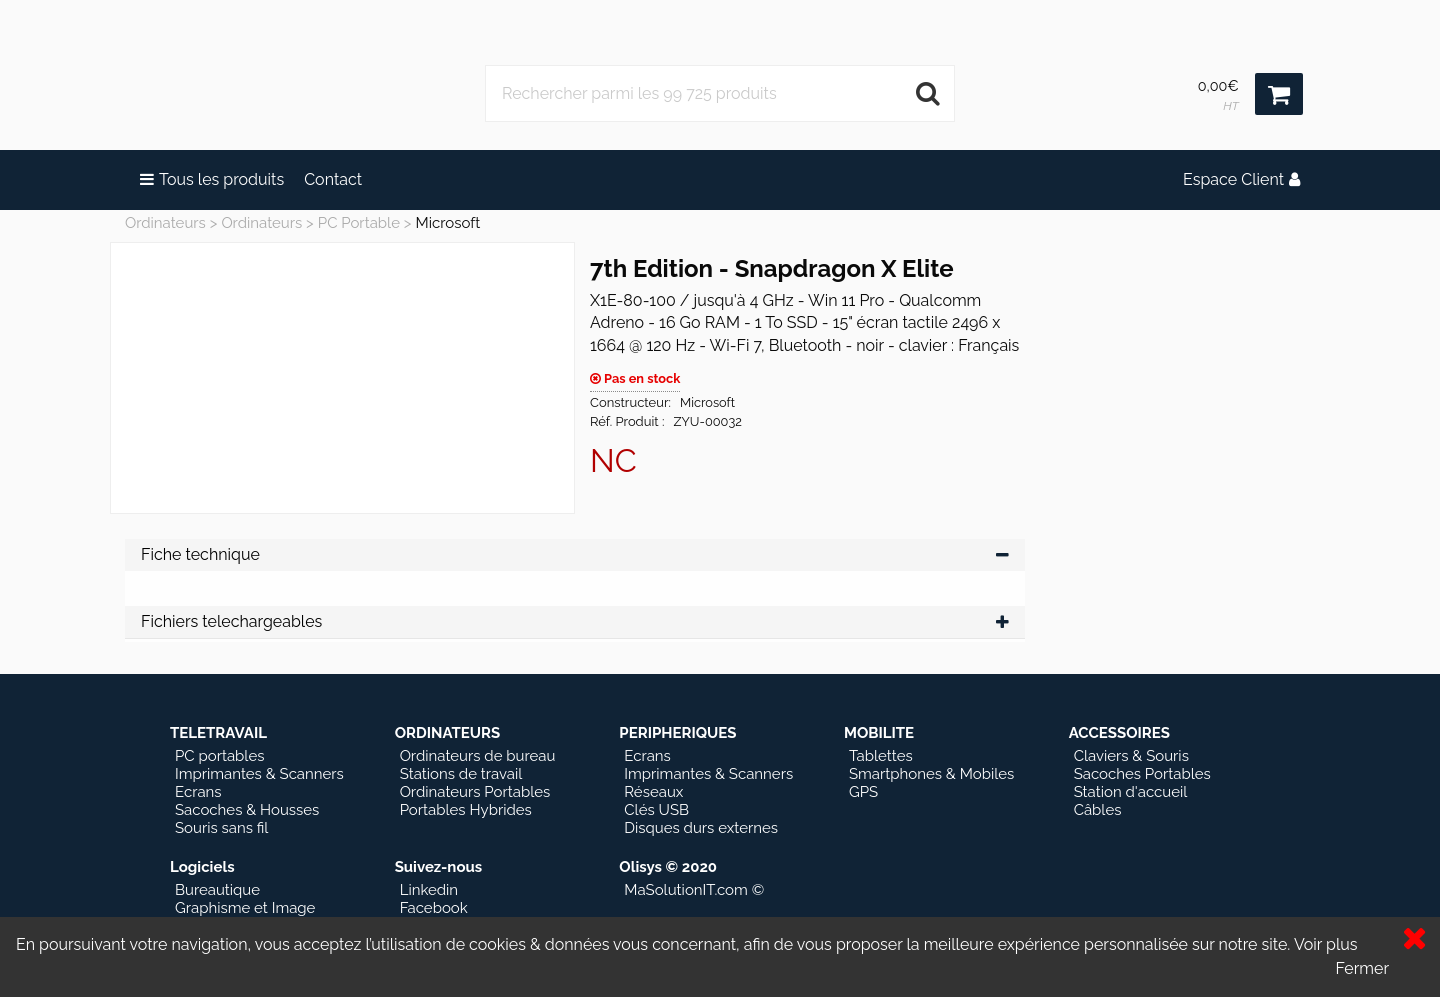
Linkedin (429, 890)
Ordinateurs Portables (475, 792)
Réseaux (653, 792)
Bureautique (217, 890)
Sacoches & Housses (247, 810)
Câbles (1098, 810)
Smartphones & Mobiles (931, 774)
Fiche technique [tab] (575, 554)
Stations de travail (461, 774)
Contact (333, 179)
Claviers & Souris (1131, 756)
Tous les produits (212, 179)
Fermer (1362, 968)
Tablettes (881, 756)
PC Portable (359, 223)
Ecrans (198, 792)
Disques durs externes (701, 828)
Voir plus (1326, 944)
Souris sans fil (221, 828)
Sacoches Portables (1142, 774)
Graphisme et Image (245, 908)
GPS (863, 792)
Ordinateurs (165, 223)
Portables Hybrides (466, 810)
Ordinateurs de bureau (478, 756)
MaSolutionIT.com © (694, 890)
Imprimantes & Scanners (259, 774)
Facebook (434, 908)
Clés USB (656, 810)
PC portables (219, 756)
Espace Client (1241, 179)
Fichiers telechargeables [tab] (575, 621)
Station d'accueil (1131, 792)
